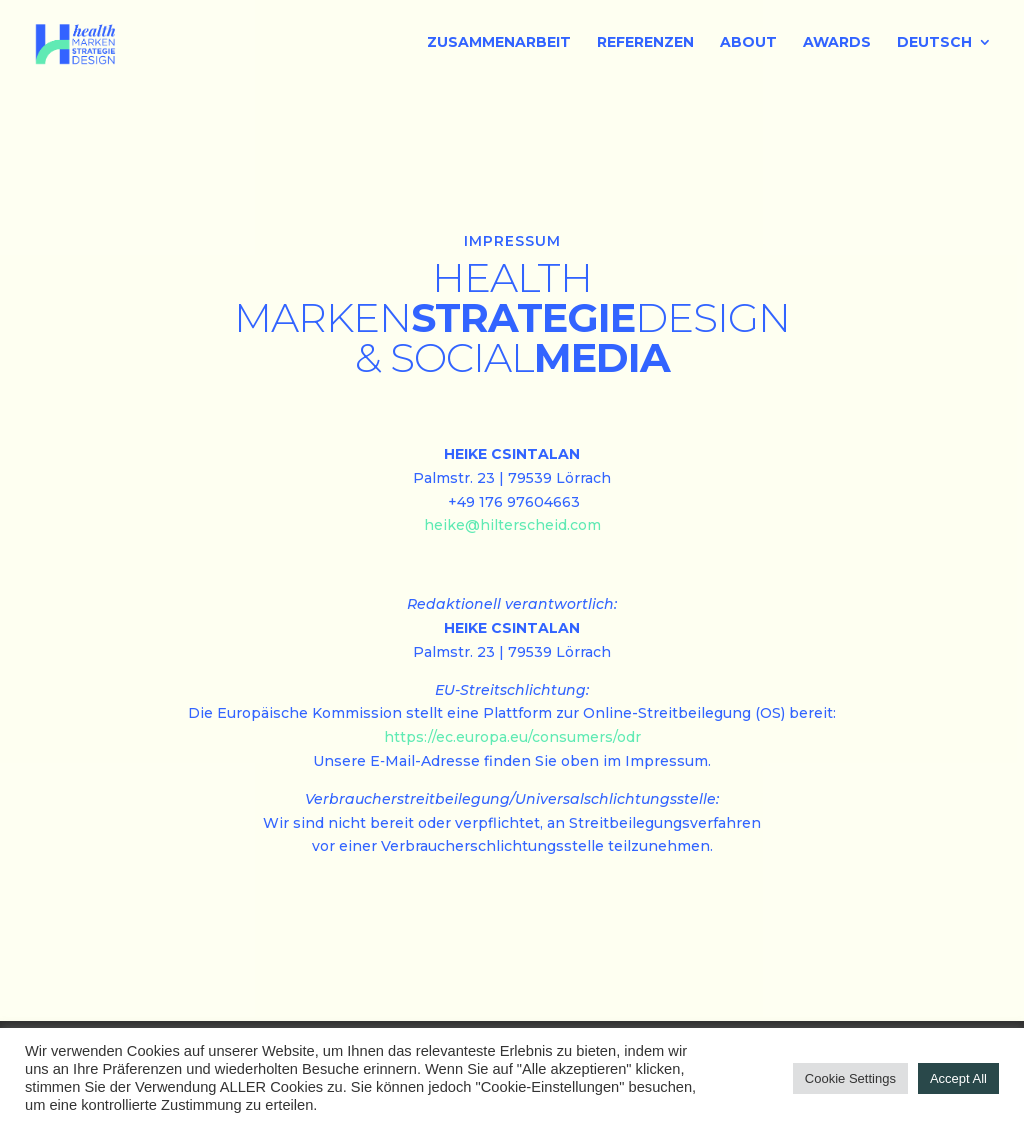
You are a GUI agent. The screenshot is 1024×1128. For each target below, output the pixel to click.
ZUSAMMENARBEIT (499, 43)
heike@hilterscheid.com (512, 525)
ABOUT (748, 43)
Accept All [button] (958, 1078)
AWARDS (837, 43)
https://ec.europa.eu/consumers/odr (512, 737)
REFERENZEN (645, 43)
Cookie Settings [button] (850, 1078)
